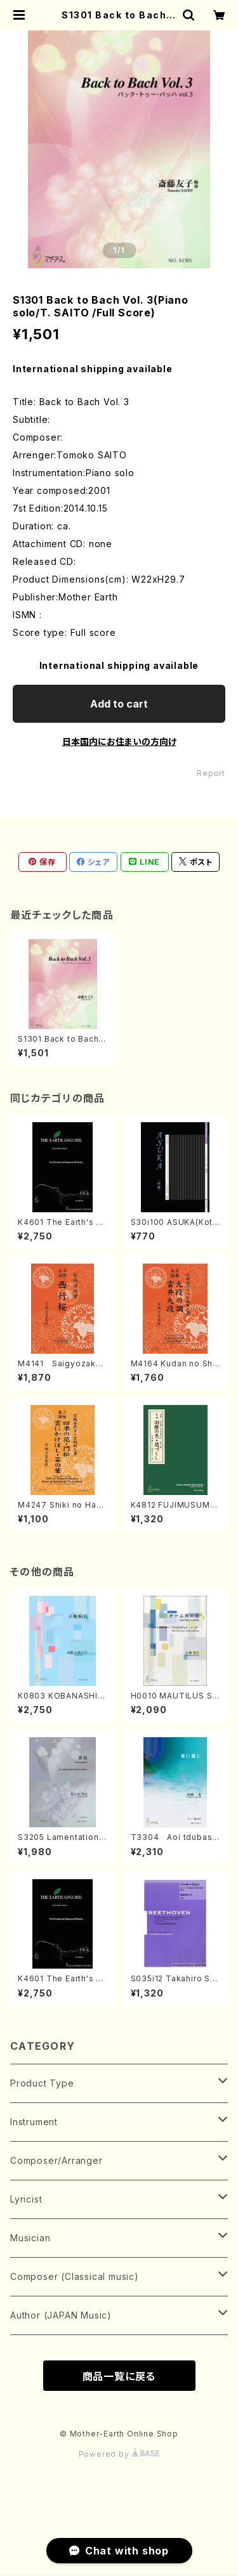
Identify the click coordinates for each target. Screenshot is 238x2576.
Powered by (119, 2454)
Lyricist (26, 2199)
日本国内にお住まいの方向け (119, 741)
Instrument (34, 2121)
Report (211, 773)
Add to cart (119, 703)
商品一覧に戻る (119, 2376)
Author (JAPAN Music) (61, 2315)
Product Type (42, 2083)
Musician (30, 2237)
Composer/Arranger (56, 2160)
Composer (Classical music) (74, 2276)
